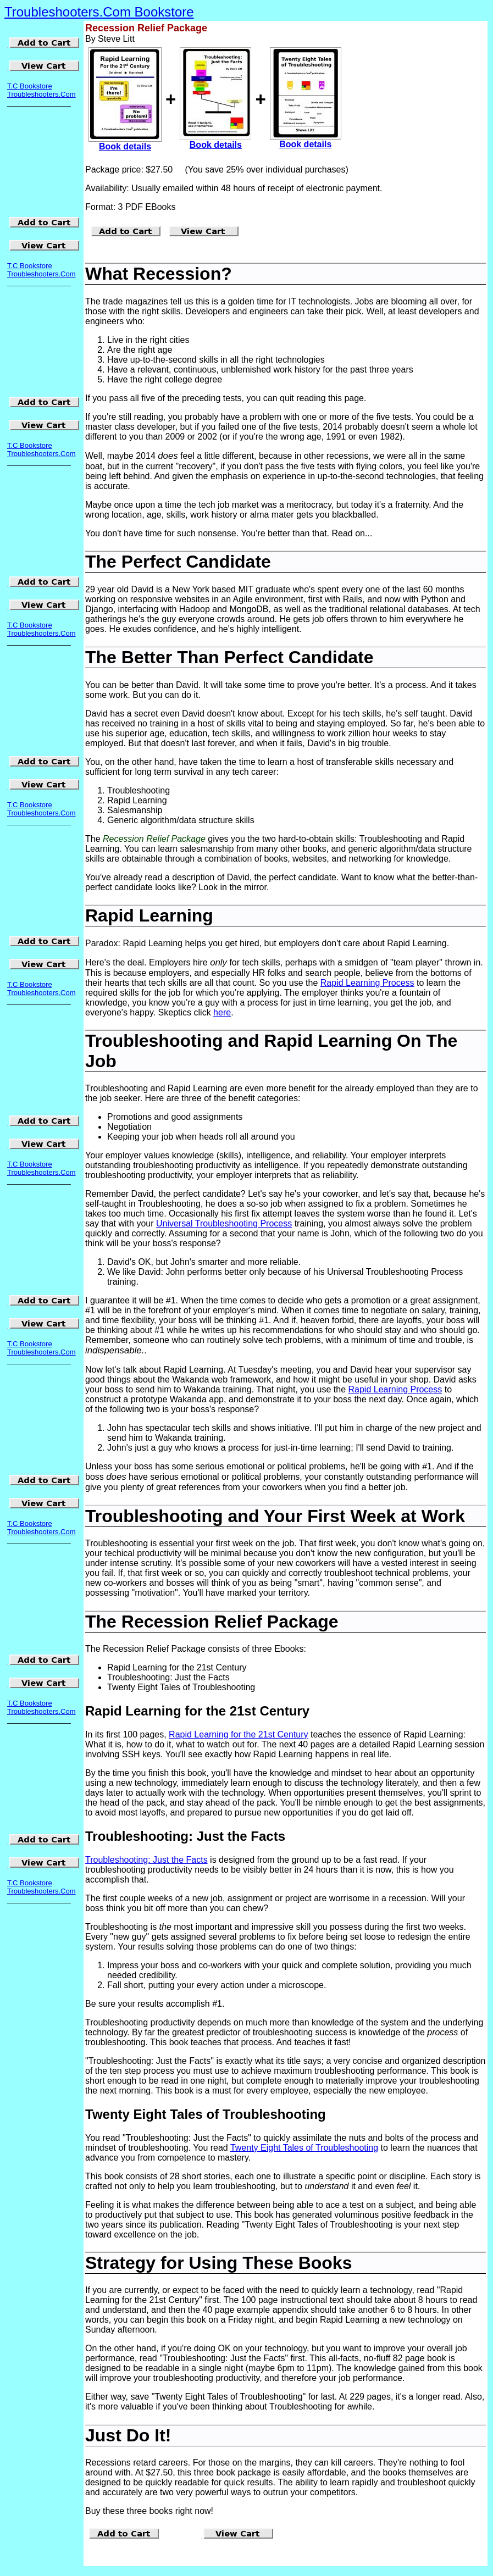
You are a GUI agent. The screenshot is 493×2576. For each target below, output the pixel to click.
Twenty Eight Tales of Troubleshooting (304, 2147)
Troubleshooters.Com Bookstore (99, 11)
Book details (125, 146)
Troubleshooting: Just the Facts (146, 1859)
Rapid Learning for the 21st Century (238, 1734)
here (222, 1012)
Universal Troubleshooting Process (224, 1223)
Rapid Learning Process (367, 982)
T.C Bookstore (29, 86)
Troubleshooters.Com (41, 94)
